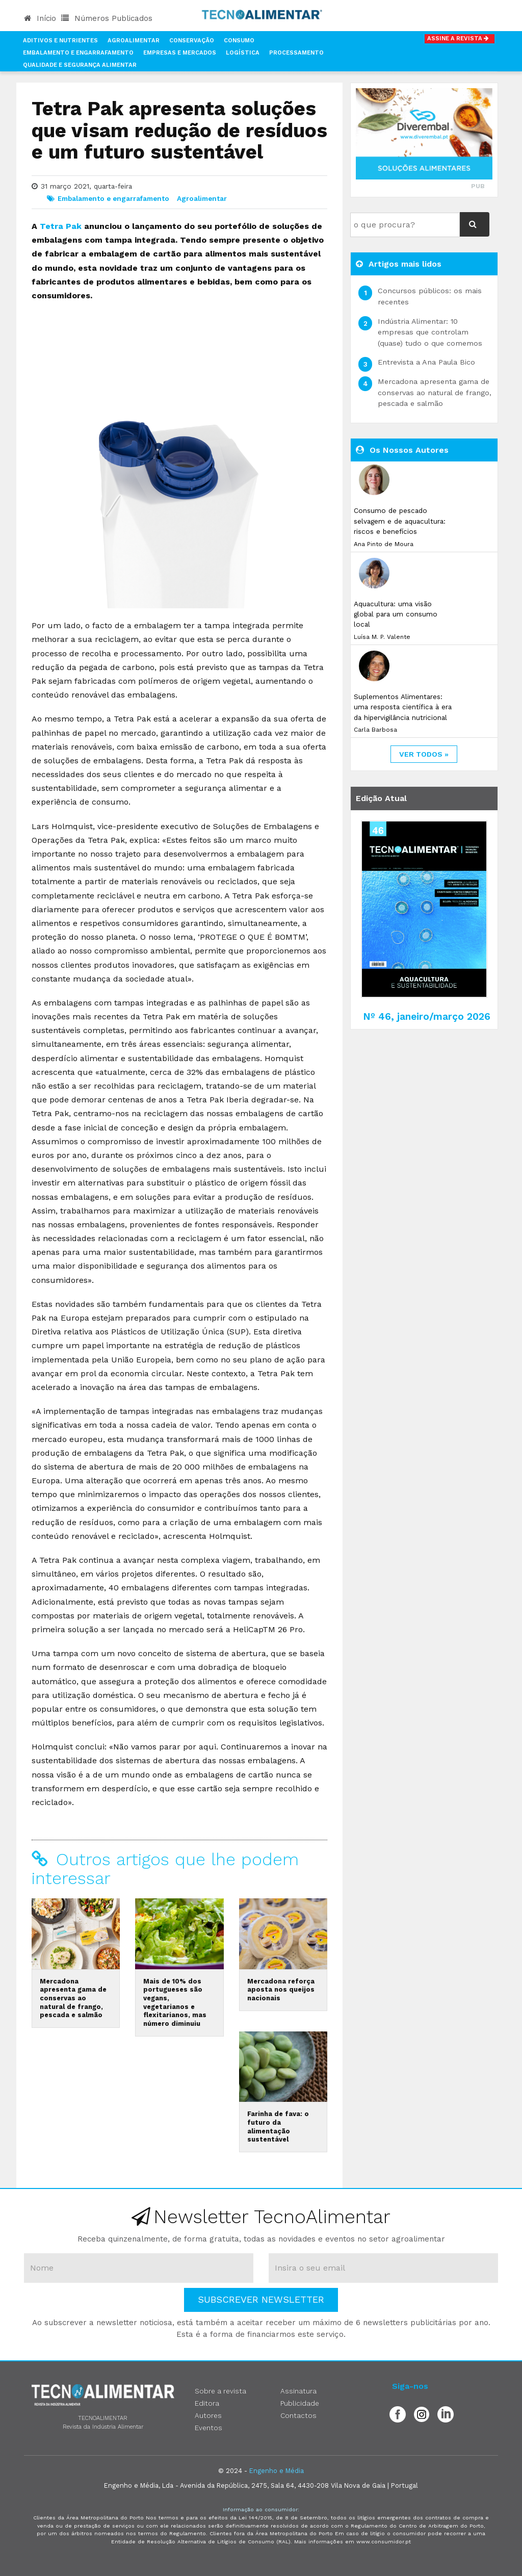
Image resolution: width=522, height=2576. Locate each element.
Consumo (239, 40)
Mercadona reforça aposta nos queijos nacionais (281, 1989)
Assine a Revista (459, 38)
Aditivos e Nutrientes (60, 40)
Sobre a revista (220, 2391)
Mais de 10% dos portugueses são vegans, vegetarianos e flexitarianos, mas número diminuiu (174, 2002)
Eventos (208, 2428)
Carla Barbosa (375, 729)
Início (40, 18)
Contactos (298, 2415)
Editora (207, 2403)
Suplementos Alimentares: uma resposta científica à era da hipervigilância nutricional (403, 707)
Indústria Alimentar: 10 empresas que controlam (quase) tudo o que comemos (430, 332)
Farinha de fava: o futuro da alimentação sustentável (278, 2126)
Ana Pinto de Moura (383, 544)
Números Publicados (106, 18)
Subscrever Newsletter (261, 2299)
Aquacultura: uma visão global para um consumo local (395, 614)
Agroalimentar (134, 40)
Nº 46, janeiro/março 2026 (426, 1016)
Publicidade (299, 2403)
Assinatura (298, 2391)
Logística (242, 52)
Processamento (296, 52)
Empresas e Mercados (179, 52)
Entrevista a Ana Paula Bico (426, 362)
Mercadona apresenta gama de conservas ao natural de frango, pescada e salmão (73, 1998)
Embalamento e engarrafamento (113, 198)
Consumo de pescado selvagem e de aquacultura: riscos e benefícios (400, 520)
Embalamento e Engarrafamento (78, 52)
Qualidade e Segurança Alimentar (80, 65)
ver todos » (424, 754)
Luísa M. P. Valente (382, 636)
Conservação (191, 40)
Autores (208, 2415)
